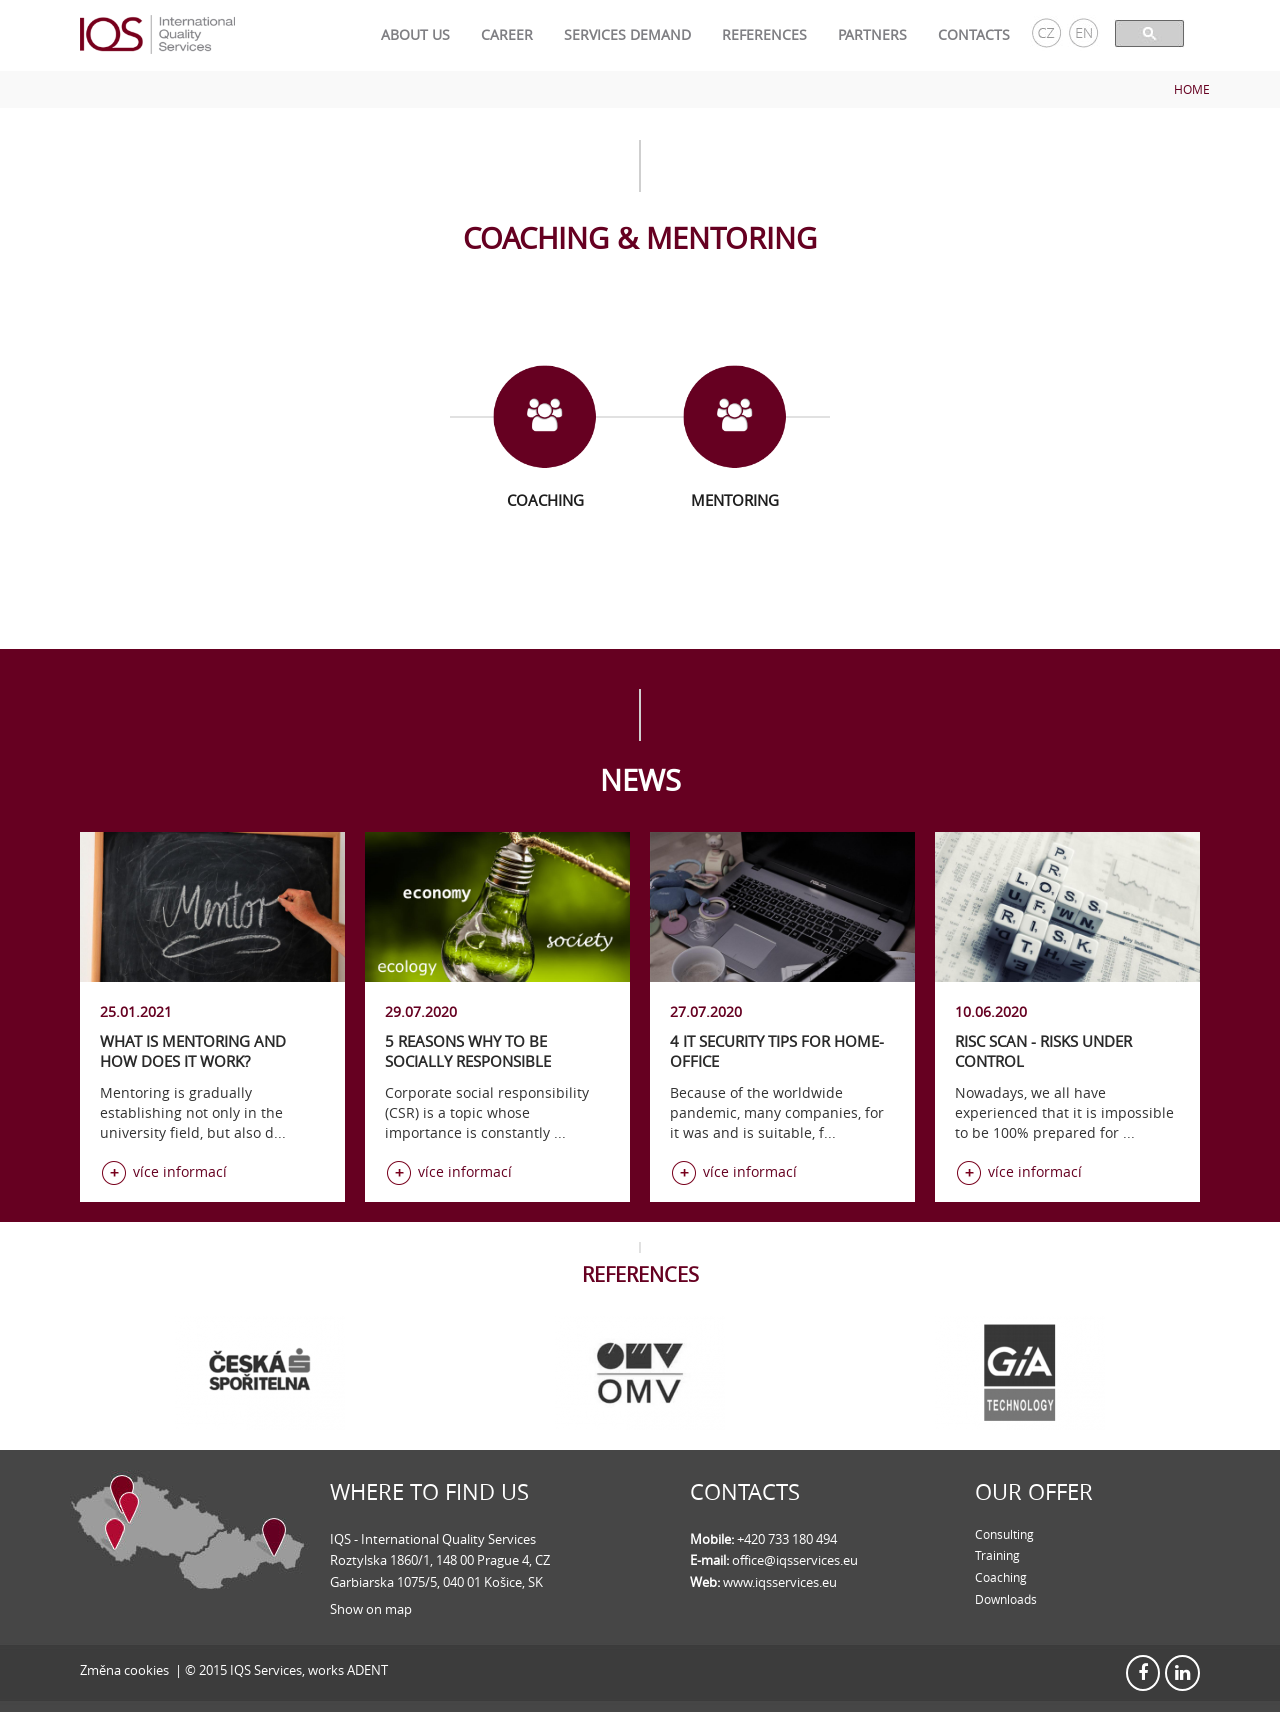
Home (1192, 89)
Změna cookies (124, 1670)
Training (997, 1555)
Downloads (1006, 1599)
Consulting (1004, 1534)
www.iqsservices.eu (780, 1582)
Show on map (371, 1609)
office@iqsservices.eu (795, 1560)
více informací (180, 1171)
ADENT (367, 1670)
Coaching (545, 500)
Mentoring (735, 500)
